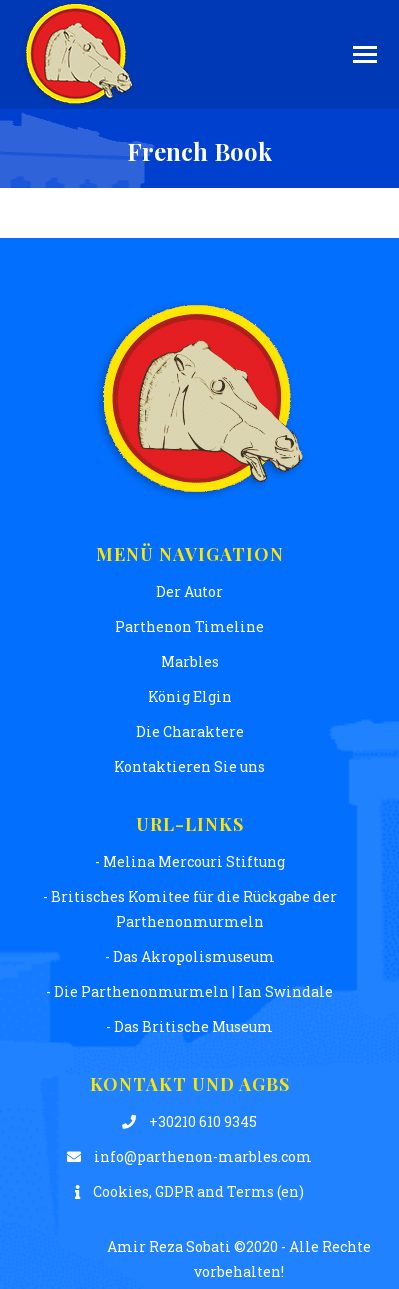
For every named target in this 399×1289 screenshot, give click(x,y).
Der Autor (189, 591)
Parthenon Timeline (189, 626)
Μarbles (190, 661)
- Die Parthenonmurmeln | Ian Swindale (189, 991)
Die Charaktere (190, 731)
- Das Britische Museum (189, 1026)
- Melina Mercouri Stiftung (190, 861)
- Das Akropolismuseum (190, 956)
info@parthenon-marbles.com (189, 1156)
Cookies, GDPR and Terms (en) (189, 1191)
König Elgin (190, 696)
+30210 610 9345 (189, 1121)
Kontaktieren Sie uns (189, 766)
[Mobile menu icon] (365, 54)
